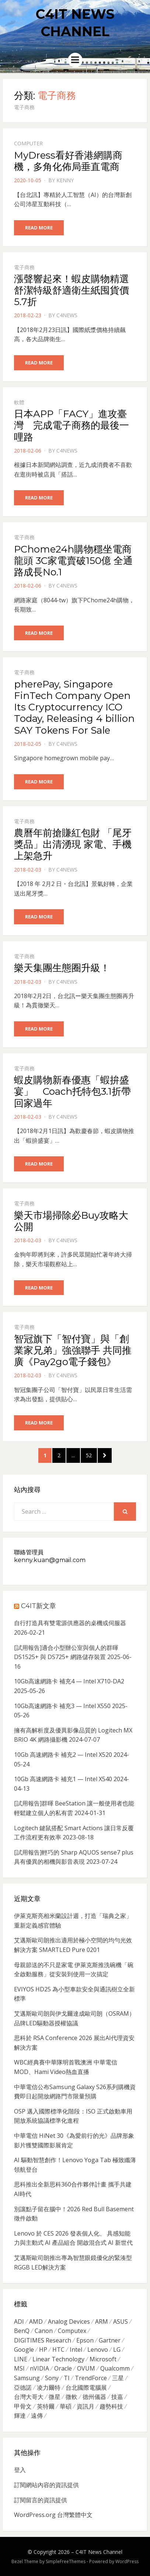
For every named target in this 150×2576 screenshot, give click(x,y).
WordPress (127, 2561)
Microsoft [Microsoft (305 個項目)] (103, 2359)
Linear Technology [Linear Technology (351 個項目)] (58, 2359)
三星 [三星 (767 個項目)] (118, 2378)
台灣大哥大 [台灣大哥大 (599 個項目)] (28, 2397)
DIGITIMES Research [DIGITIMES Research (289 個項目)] (42, 2340)
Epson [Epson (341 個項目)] (85, 2340)
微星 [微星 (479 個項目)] (54, 2397)
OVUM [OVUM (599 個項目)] (86, 2368)
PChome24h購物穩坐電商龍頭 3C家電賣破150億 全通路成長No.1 (73, 560)
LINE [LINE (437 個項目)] (20, 2359)
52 (91, 1455)
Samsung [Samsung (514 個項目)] (27, 2378)
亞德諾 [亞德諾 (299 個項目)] (23, 2387)
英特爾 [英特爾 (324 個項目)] (46, 2406)
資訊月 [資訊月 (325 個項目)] (85, 2406)
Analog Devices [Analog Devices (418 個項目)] (69, 2321)
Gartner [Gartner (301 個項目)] (110, 2340)
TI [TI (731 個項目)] (67, 2378)
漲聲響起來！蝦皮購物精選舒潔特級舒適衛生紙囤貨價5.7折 (71, 290)
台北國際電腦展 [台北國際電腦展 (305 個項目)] (86, 2387)
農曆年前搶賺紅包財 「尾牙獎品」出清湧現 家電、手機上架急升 (73, 844)
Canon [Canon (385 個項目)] (44, 2331)
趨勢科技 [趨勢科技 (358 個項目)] (111, 2406)
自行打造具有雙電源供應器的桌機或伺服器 (70, 1623)
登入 (20, 2470)
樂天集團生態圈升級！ (62, 968)
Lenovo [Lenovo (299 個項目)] (97, 2349)
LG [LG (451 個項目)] (117, 2349)
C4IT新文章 (38, 1606)
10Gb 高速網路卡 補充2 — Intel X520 (63, 1755)
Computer (28, 143)
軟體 (19, 402)
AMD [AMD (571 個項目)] (36, 2321)
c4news (66, 315)
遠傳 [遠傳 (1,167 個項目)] (37, 2415)
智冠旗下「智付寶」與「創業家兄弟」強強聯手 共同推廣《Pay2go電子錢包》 (73, 1350)
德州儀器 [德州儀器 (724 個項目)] (94, 2397)
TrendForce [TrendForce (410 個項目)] (91, 2378)
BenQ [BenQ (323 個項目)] (21, 2331)
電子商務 (24, 267)
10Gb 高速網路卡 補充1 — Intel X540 (63, 1779)
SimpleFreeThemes (66, 2561)
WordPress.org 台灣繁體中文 (53, 2515)
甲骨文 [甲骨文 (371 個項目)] (23, 2406)
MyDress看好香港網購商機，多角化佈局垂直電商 (68, 161)
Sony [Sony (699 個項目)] (52, 2378)
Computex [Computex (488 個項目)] (72, 2331)
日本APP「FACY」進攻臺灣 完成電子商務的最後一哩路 (71, 425)
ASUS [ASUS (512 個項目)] (120, 2321)
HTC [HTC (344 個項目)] (58, 2349)
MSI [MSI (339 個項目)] (19, 2368)
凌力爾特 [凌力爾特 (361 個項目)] (48, 2387)
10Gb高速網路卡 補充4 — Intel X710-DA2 (69, 1681)
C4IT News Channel (99, 2551)
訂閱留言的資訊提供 (40, 2500)
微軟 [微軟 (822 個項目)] (71, 2397)
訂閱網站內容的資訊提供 (46, 2485)
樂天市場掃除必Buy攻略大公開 (71, 1221)
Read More (39, 227)
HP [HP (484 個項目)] (43, 2349)
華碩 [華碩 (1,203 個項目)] (65, 2406)
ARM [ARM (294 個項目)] (101, 2321)
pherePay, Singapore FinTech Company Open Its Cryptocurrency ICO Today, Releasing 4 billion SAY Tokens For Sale (74, 707)
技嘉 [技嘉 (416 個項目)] (117, 2397)
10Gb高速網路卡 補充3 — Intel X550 (62, 1706)
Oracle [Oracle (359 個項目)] (63, 2368)
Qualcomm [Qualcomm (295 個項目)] (115, 2368)
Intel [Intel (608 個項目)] (76, 2349)
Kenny (65, 180)
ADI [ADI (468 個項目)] (19, 2321)
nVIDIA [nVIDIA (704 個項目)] (39, 2368)
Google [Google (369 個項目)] (24, 2349)
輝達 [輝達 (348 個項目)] (20, 2415)
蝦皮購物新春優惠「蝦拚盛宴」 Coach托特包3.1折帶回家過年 (72, 1091)
